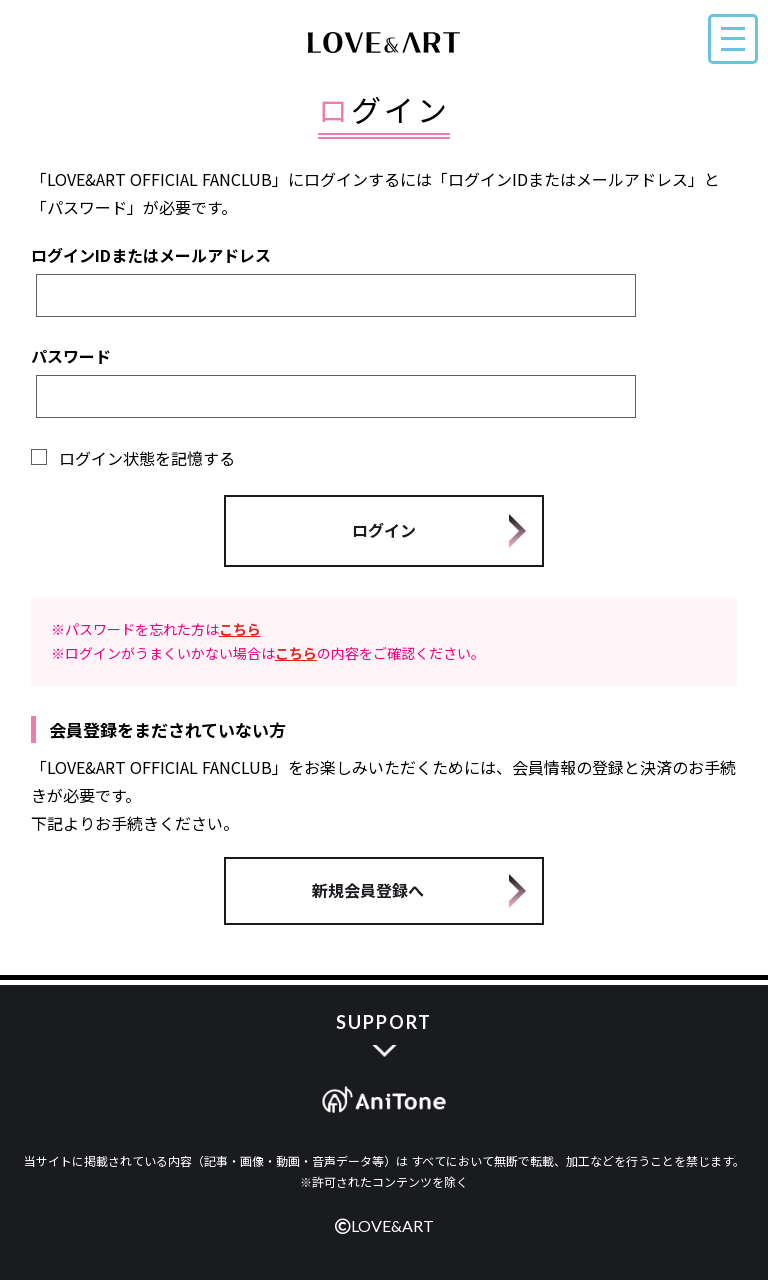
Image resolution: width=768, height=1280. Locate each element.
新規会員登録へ (368, 890)
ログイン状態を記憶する (133, 458)
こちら (240, 629)
